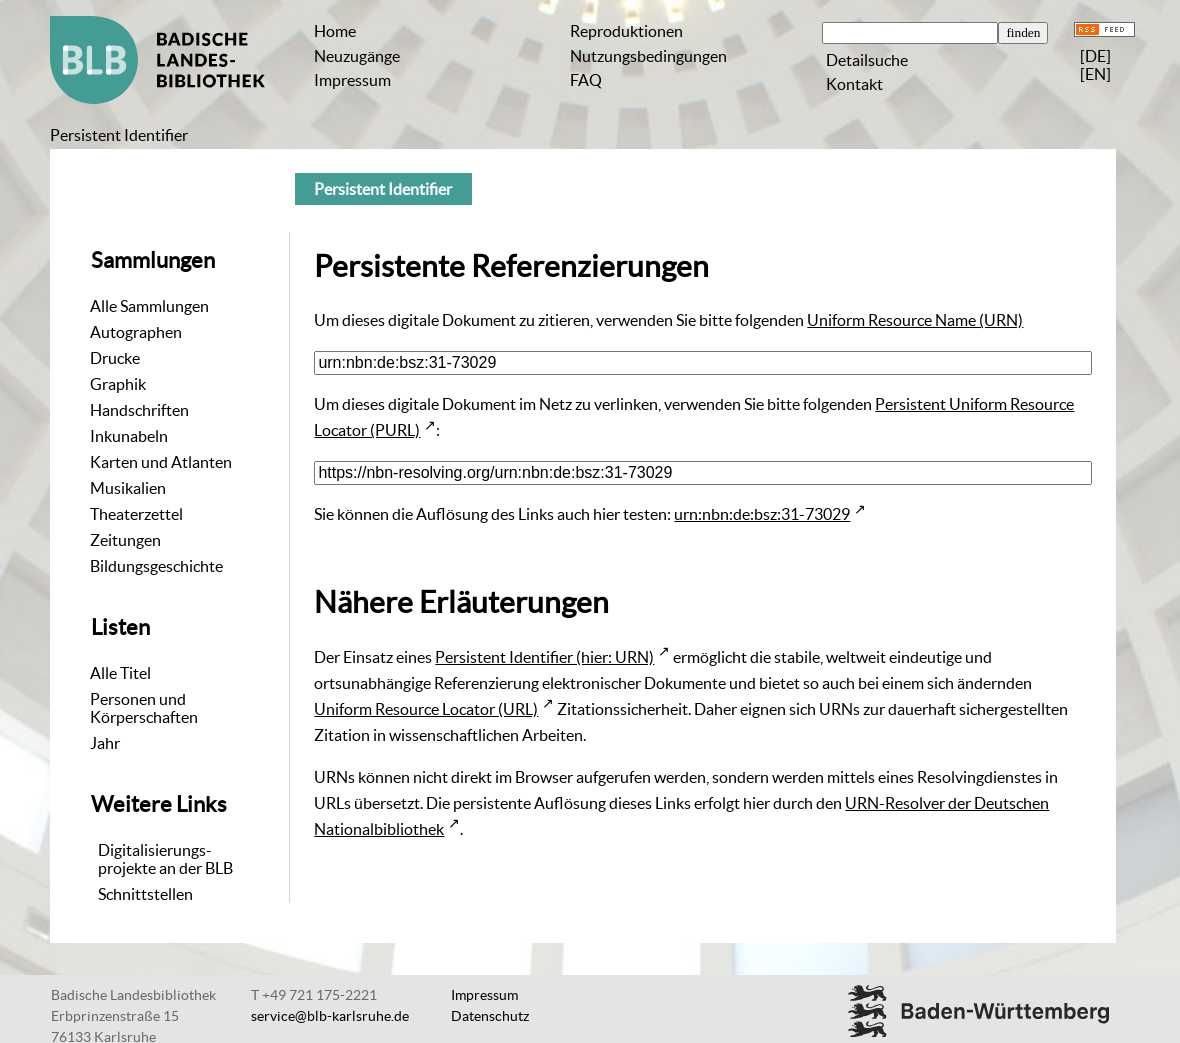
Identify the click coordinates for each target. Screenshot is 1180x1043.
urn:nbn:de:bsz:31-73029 (762, 514)
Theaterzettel (136, 514)
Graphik (118, 384)
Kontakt (854, 84)
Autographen (136, 332)
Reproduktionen (626, 31)
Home (335, 31)
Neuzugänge (357, 56)
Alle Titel (120, 673)
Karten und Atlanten (161, 462)
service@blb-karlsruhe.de (330, 1016)
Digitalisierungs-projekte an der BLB (165, 859)
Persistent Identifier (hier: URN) (544, 657)
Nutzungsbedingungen (648, 56)
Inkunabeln (129, 436)
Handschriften (139, 410)
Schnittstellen (145, 894)
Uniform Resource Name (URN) (915, 320)
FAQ (586, 80)
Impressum (352, 80)
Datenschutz (490, 1016)
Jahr (105, 743)
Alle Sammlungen (149, 306)
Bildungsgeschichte (156, 566)
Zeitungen (125, 540)
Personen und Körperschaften (144, 708)
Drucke (115, 358)
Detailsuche (867, 60)
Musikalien (128, 488)
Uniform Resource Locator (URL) (426, 709)
